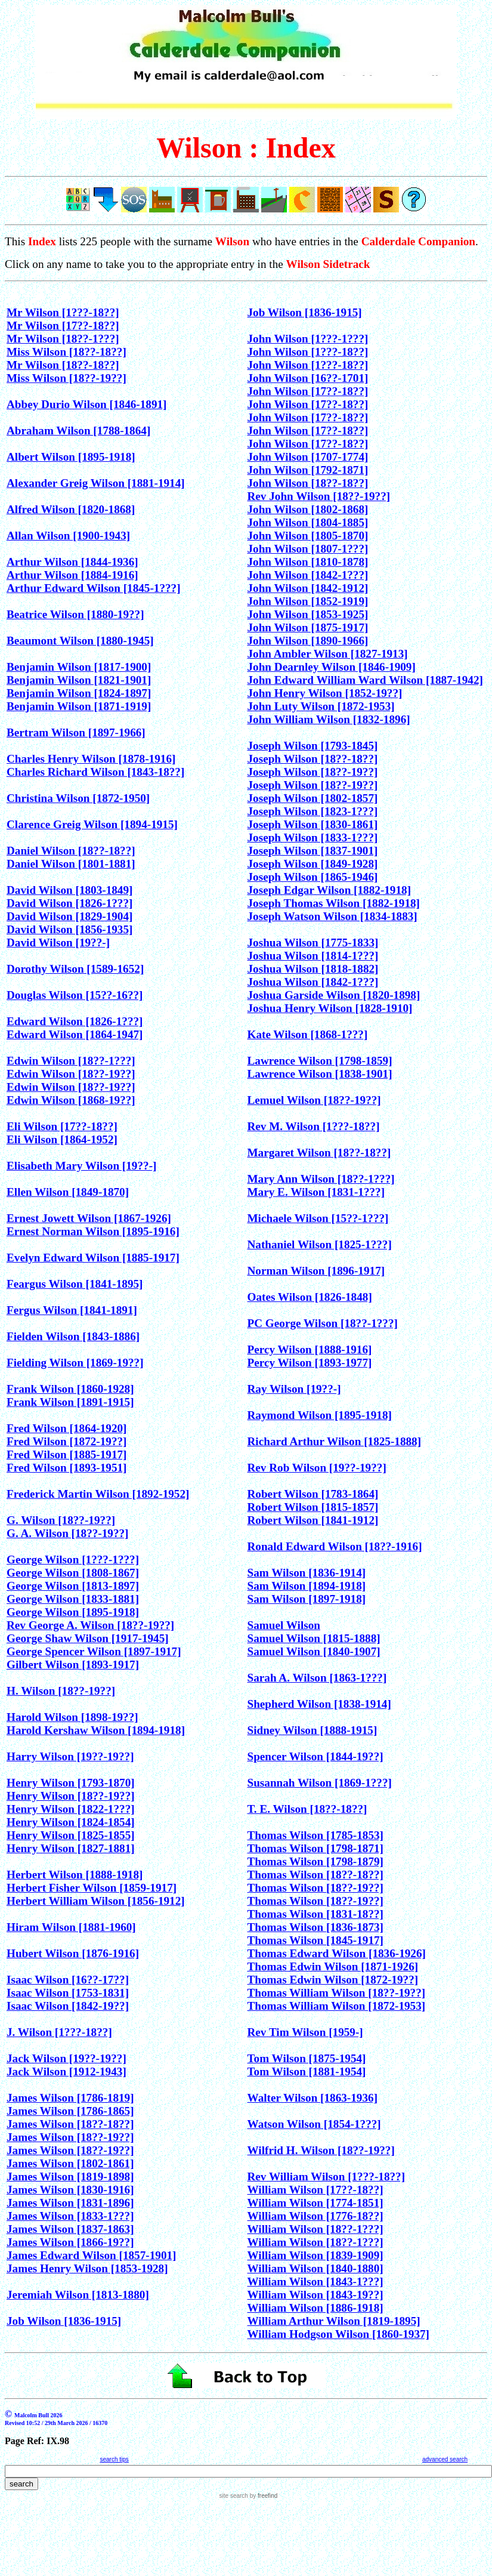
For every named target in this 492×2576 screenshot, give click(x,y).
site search (233, 2495)
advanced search (445, 2459)
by (262, 2495)
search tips (114, 2459)
